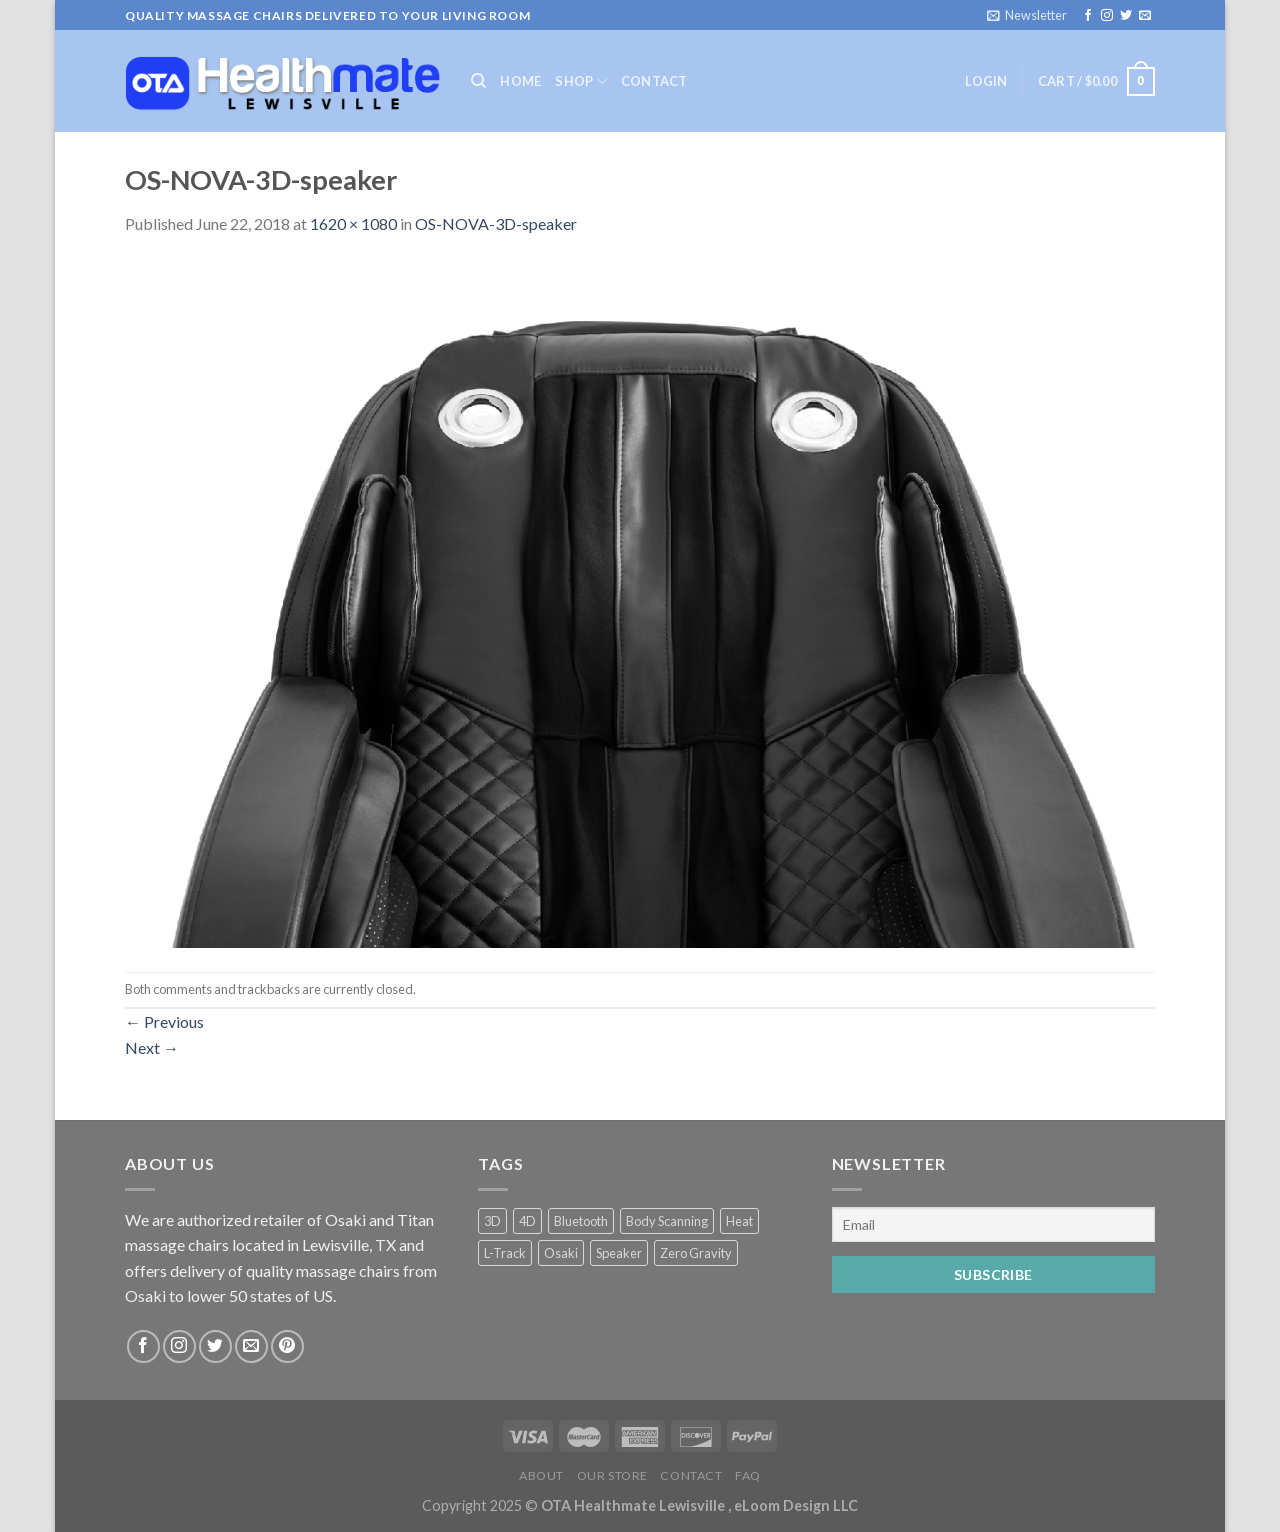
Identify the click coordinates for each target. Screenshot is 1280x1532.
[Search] (478, 81)
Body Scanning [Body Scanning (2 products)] (667, 1221)
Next (152, 1047)
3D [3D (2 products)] (492, 1221)
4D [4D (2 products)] (527, 1221)
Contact (654, 81)
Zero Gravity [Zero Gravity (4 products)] (696, 1253)
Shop (580, 81)
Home (520, 81)
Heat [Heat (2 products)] (739, 1221)
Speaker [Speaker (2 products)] (619, 1253)
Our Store (613, 1475)
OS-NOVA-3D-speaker (496, 223)
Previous (164, 1021)
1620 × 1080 (353, 223)
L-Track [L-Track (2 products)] (505, 1253)
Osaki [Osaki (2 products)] (561, 1253)
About (541, 1475)
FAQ (748, 1475)
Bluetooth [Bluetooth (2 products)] (581, 1221)
